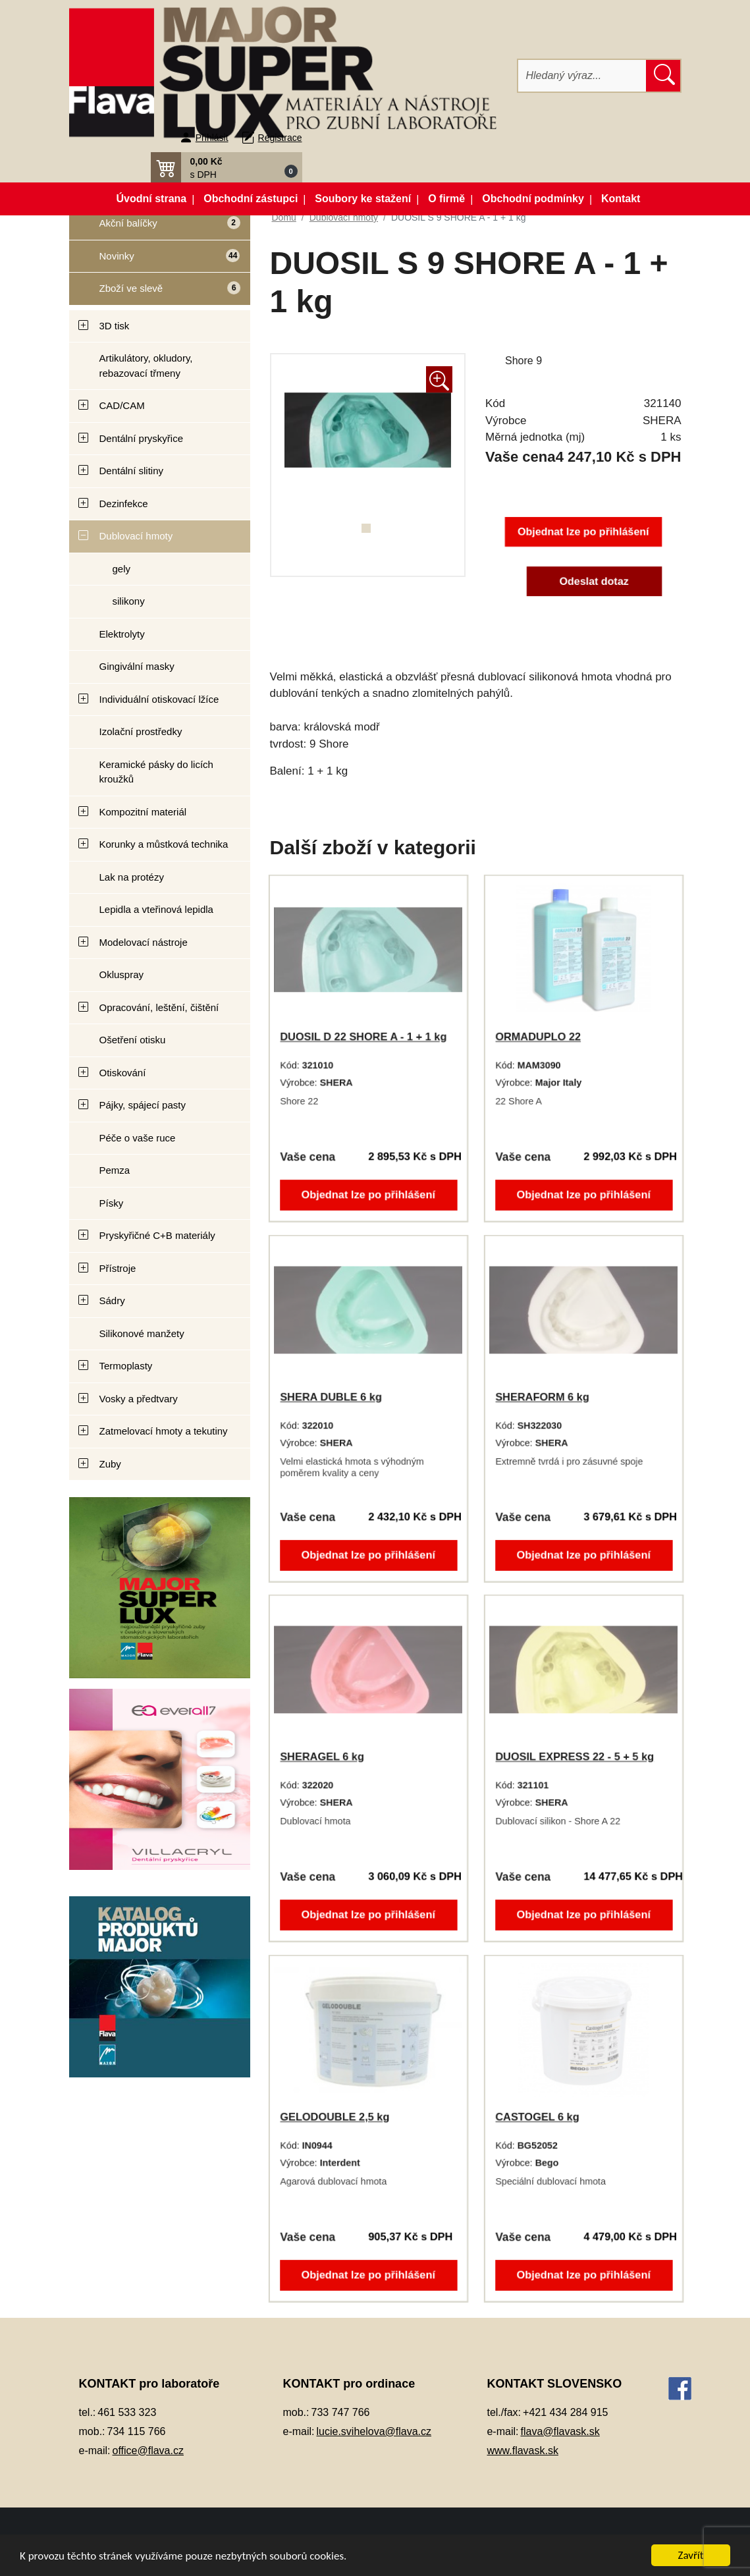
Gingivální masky (136, 666)
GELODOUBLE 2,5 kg (335, 2117)
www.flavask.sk (522, 2450)
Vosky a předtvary (138, 1398)
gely (122, 568)
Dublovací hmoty (136, 535)
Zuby (110, 1463)
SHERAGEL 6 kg (323, 1757)
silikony (129, 601)
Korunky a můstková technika (163, 844)
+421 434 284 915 (565, 2412)
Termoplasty (126, 1365)
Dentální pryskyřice (141, 438)
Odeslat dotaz (594, 581)
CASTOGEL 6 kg (538, 2117)
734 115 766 (136, 2431)
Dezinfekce (123, 503)
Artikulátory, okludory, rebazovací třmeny (146, 365)
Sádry (112, 1300)
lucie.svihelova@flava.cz (374, 2431)
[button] (226, 167)
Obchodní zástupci (250, 198)
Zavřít (691, 2555)
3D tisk (114, 325)
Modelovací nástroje (143, 942)
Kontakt (621, 198)
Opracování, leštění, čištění (159, 1007)
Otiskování (122, 1072)
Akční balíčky (155, 227)
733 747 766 (340, 2412)
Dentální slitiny (131, 470)
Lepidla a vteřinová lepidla (156, 909)
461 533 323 (126, 2412)
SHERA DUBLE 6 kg (331, 1397)
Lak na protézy (131, 877)
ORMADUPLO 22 (539, 1037)
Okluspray (121, 974)
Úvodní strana (152, 198)
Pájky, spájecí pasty (142, 1104)
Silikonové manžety (141, 1333)
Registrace (280, 137)
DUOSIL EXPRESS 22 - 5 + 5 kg (575, 1757)
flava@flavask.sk (559, 2431)
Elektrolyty (122, 634)
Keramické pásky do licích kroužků (156, 772)
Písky (111, 1203)
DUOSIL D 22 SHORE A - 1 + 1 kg (363, 1037)
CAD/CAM (122, 405)
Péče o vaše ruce (137, 1137)
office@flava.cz (148, 2450)
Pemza (114, 1170)
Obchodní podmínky (533, 198)
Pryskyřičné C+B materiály (157, 1235)
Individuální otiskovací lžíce (159, 699)
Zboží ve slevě (154, 292)
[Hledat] (582, 76)
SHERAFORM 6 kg (543, 1397)
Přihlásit (212, 137)
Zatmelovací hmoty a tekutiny (163, 1431)
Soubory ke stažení (363, 198)
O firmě (446, 198)
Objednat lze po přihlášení (583, 531)
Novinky (154, 260)
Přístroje (117, 1268)
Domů (284, 217)
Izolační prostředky (140, 731)
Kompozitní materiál (143, 811)
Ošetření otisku (132, 1039)
